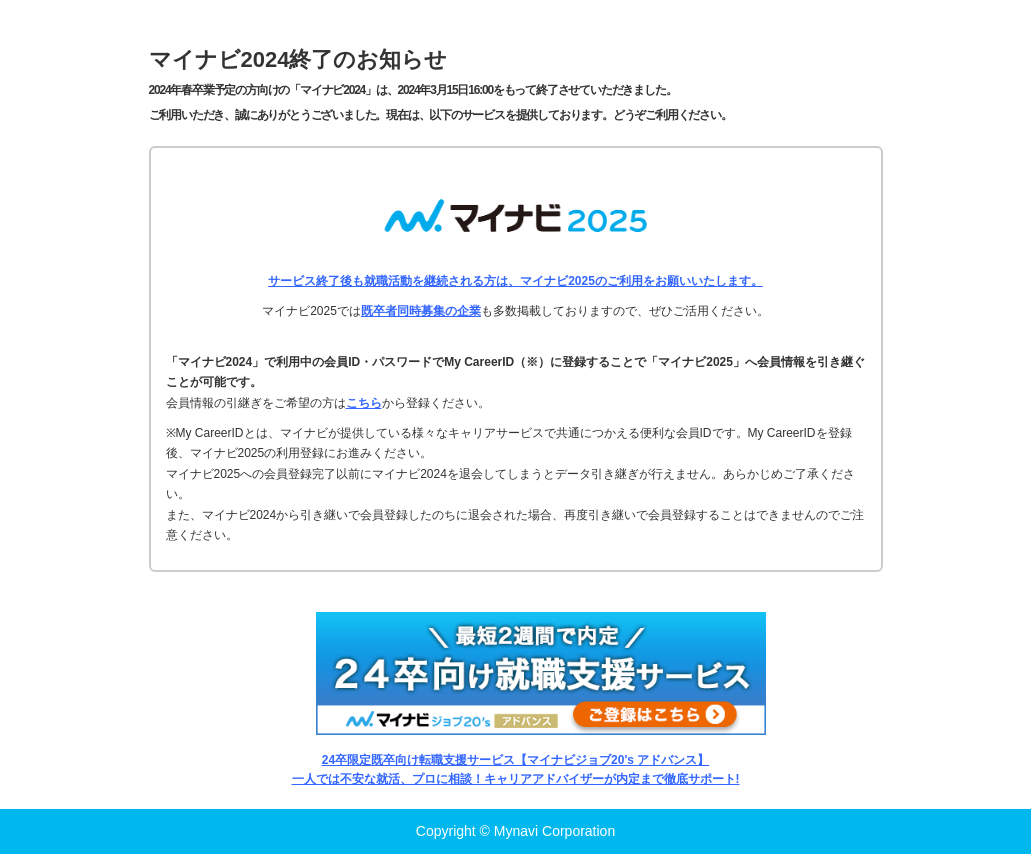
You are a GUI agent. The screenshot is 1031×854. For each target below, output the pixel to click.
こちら (364, 403)
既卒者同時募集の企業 (421, 311)
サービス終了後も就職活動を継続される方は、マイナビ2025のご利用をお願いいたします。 (515, 281)
